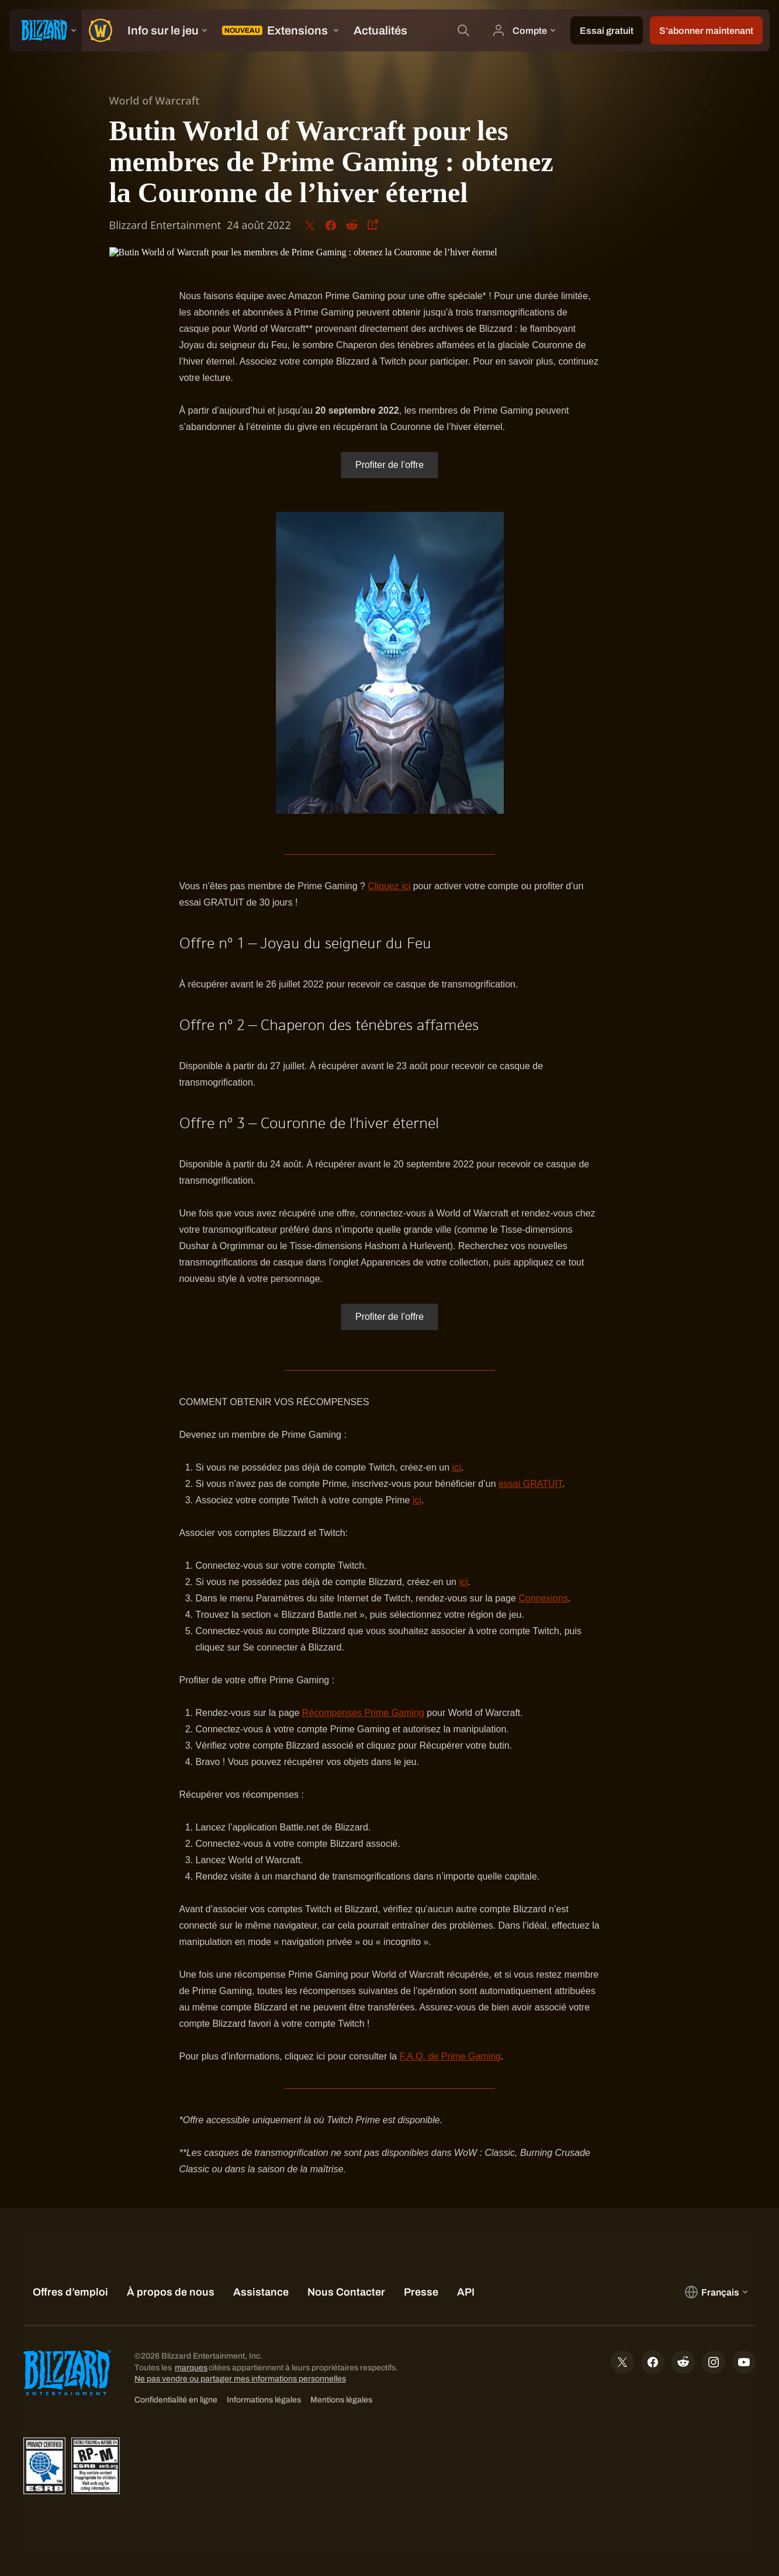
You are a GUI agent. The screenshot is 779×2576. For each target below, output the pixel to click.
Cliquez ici (389, 886)
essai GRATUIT (530, 1484)
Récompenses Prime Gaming (363, 1713)
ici (456, 1467)
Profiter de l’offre (389, 465)
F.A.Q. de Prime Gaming (450, 2056)
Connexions (543, 1598)
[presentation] (45, 30)
